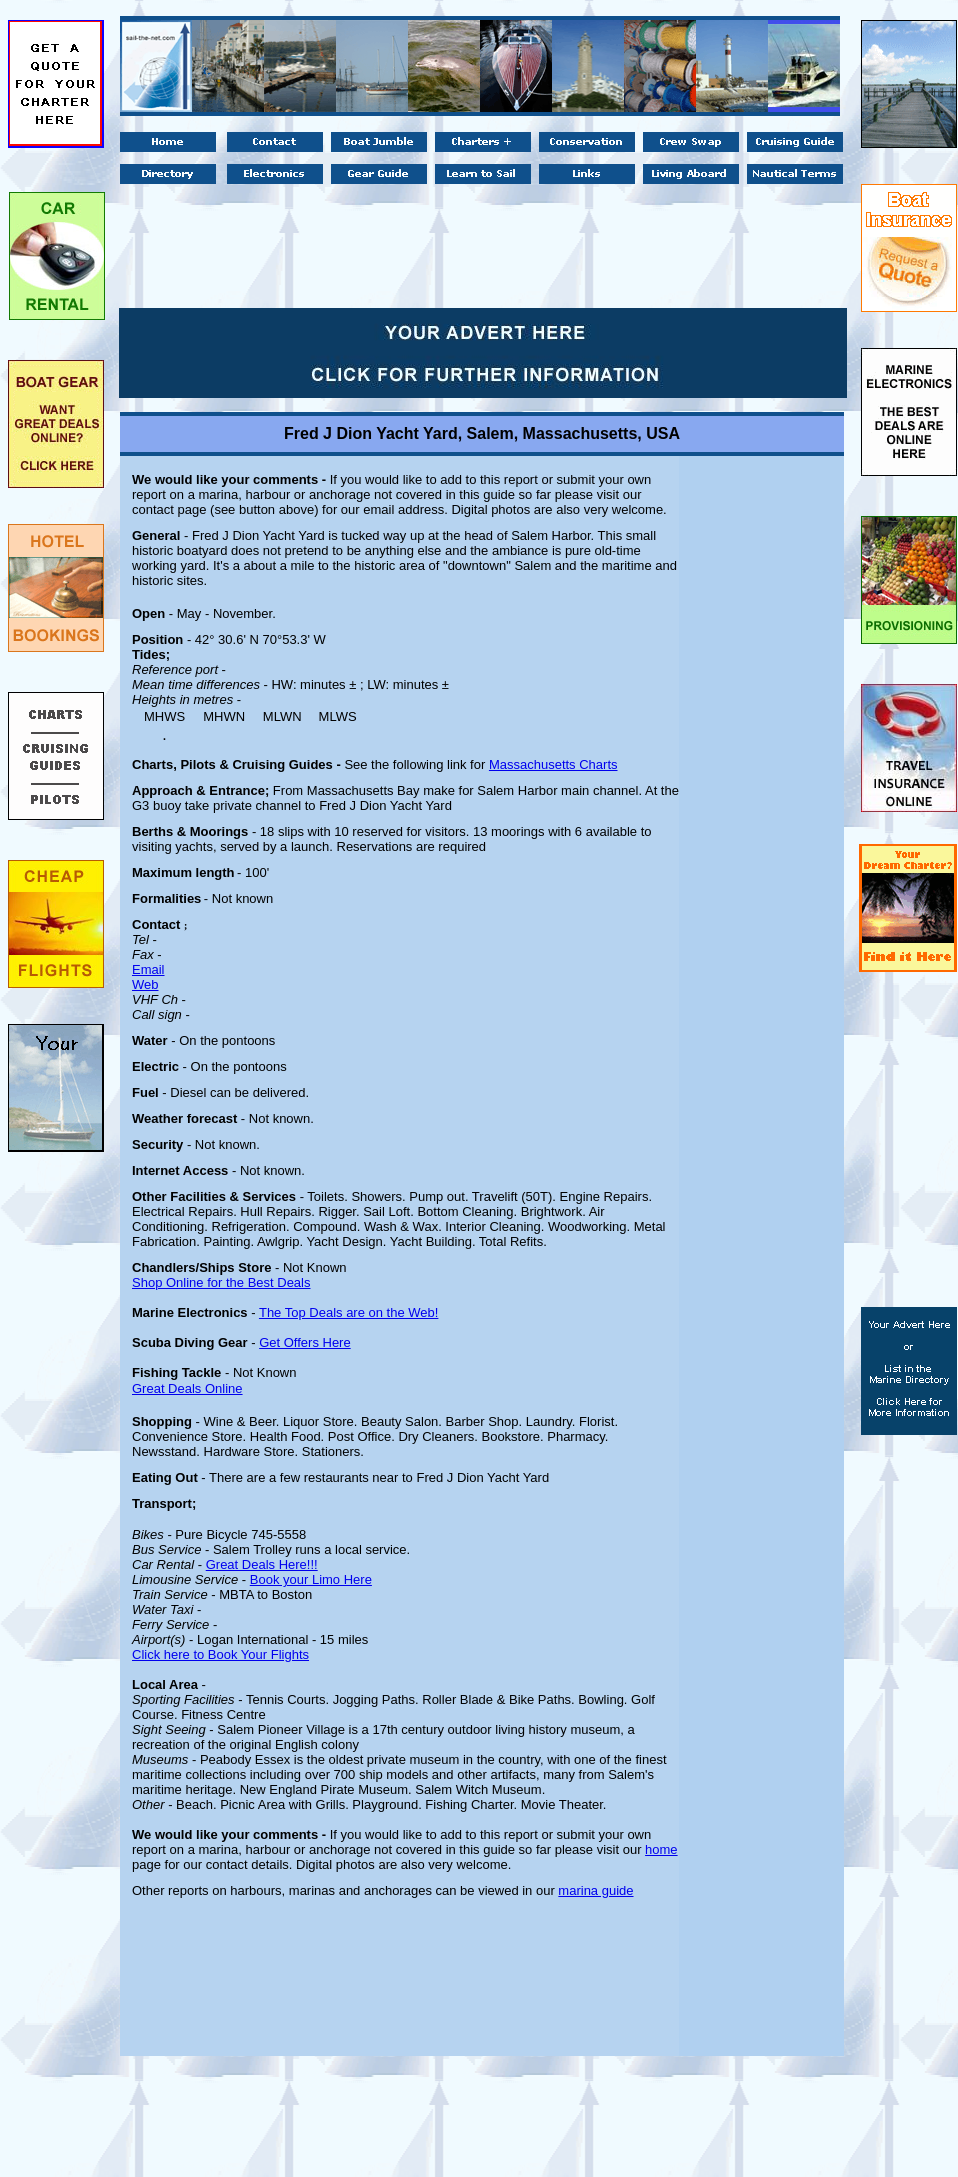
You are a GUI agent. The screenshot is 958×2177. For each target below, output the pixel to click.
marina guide (595, 1890)
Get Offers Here (305, 1342)
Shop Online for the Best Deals (221, 1282)
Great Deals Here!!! (262, 1564)
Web (145, 984)
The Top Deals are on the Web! (348, 1312)
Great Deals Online (187, 1388)
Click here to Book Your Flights (220, 1654)
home (661, 1849)
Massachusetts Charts (553, 764)
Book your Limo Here (311, 1579)
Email (148, 969)
